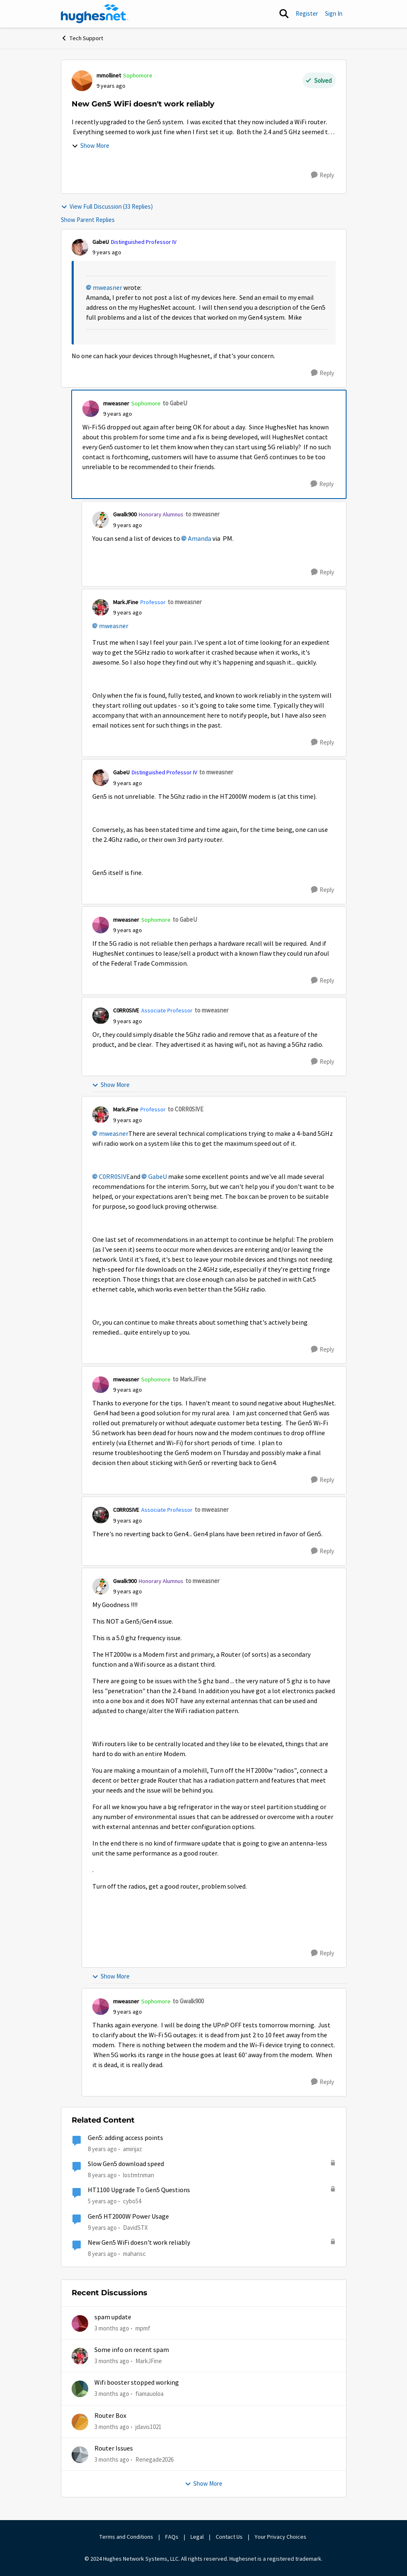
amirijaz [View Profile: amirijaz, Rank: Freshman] (132, 2149)
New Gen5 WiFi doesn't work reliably (139, 2243)
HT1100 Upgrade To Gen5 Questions (139, 2190)
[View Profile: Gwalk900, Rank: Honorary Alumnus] (100, 519)
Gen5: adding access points (125, 2138)
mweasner (107, 288)
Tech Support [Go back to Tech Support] (82, 38)
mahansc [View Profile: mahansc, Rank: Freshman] (134, 2254)
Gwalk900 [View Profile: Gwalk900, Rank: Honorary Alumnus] (125, 514)
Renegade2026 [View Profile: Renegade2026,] (154, 2459)
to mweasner (202, 514)
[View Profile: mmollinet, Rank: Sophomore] (82, 80)
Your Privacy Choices (281, 2536)
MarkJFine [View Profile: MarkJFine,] (148, 2361)
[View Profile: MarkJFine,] (80, 2356)
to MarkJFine (189, 1379)
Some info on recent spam (131, 2350)
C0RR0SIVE (114, 1177)
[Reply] (322, 175)
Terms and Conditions (126, 2536)
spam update (112, 2317)
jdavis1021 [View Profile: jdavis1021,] (148, 2426)
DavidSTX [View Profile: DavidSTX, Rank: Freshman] (135, 2227)
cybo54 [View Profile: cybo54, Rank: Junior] (132, 2201)
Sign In (333, 13)
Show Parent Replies (88, 220)
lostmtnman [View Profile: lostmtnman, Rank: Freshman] (138, 2175)
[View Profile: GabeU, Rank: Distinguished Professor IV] (80, 247)
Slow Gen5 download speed (126, 2164)
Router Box (110, 2416)
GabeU (157, 1177)
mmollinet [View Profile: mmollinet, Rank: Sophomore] (108, 75)
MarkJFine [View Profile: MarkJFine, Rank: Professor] (125, 602)
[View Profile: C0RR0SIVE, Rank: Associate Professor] (100, 1015)
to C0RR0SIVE (185, 1109)
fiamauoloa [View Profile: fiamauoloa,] (149, 2394)
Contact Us (229, 2536)
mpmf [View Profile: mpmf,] (142, 2328)
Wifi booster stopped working (136, 2382)
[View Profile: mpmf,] (80, 2323)
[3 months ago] (111, 2328)
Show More (90, 145)
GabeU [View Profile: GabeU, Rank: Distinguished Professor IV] (100, 242)
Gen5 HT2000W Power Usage (128, 2216)
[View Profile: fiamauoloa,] (80, 2389)
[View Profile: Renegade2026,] (80, 2454)
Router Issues (113, 2448)
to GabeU (175, 403)
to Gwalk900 (188, 2001)
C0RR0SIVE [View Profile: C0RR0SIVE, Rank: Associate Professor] (126, 1010)
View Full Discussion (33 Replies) (107, 206)
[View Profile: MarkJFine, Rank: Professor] (100, 607)
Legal (197, 2536)
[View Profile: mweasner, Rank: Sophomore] (90, 408)
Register (307, 13)
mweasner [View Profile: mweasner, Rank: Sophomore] (116, 403)
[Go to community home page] (95, 13)
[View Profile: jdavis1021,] (80, 2422)
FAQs (171, 2536)
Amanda (199, 539)
